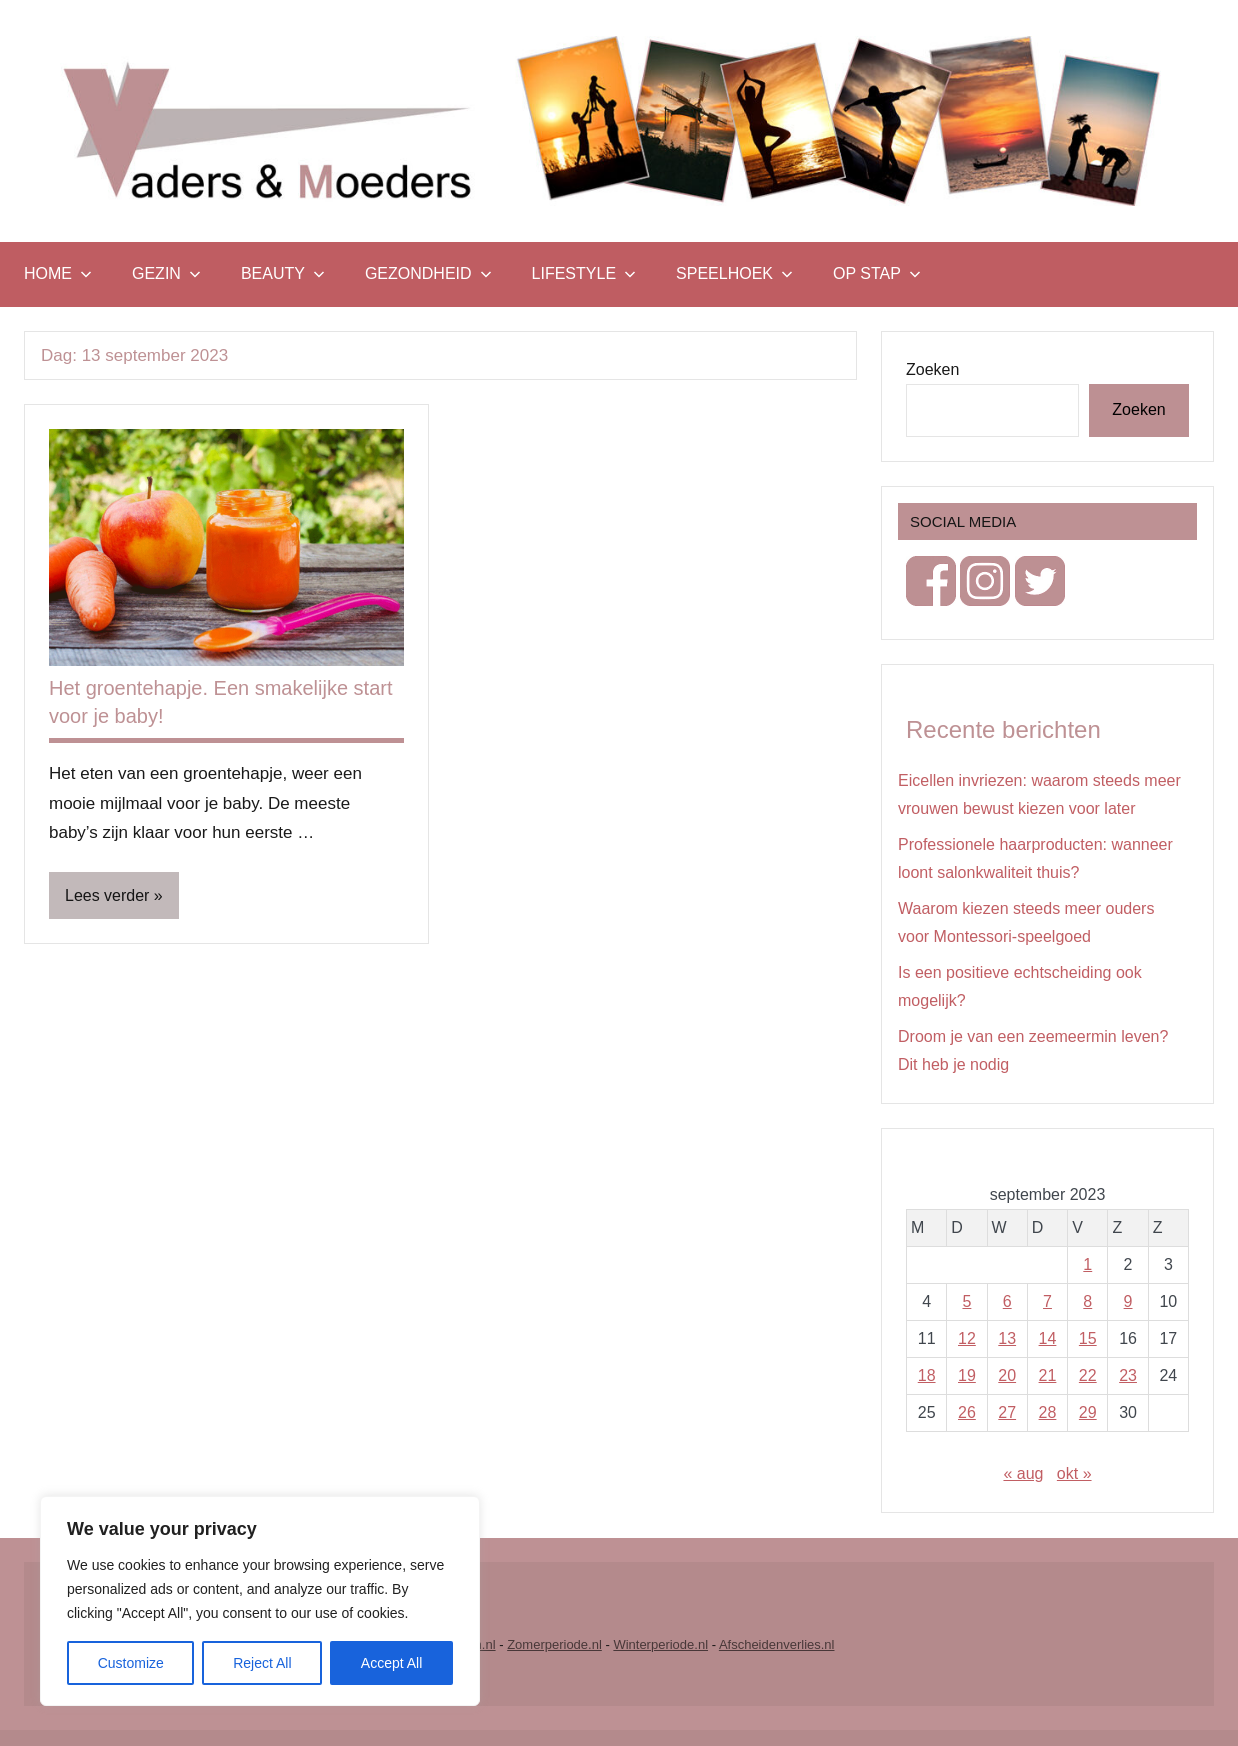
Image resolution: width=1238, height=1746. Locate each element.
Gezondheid (428, 273)
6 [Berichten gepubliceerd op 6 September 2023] (1007, 1301)
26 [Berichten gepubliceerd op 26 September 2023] (967, 1412)
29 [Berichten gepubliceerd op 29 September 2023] (1088, 1412)
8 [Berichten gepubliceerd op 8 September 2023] (1087, 1301)
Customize (131, 1663)
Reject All (262, 1663)
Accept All (391, 1663)
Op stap (877, 273)
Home (58, 273)
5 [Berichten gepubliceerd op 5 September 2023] (966, 1301)
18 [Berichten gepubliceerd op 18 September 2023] (927, 1375)
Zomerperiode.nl (554, 1644)
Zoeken (932, 369)
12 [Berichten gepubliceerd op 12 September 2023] (967, 1338)
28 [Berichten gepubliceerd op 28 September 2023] (1048, 1412)
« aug (1023, 1473)
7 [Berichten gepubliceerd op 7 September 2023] (1047, 1301)
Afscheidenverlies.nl (777, 1644)
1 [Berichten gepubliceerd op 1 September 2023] (1087, 1264)
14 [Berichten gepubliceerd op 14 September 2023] (1048, 1338)
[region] (260, 1601)
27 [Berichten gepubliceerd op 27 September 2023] (1007, 1412)
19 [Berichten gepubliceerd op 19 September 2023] (967, 1375)
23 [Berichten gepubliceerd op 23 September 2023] (1128, 1375)
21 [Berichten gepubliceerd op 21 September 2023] (1048, 1375)
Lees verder (107, 895)
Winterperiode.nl (660, 1644)
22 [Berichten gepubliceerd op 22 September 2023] (1088, 1375)
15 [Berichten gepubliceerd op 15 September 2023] (1088, 1338)
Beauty (283, 273)
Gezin (166, 273)
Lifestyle (584, 273)
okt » (1074, 1473)
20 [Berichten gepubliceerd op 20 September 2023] (1007, 1375)
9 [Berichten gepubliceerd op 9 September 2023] (1128, 1301)
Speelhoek (734, 273)
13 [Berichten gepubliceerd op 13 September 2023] (1007, 1338)
